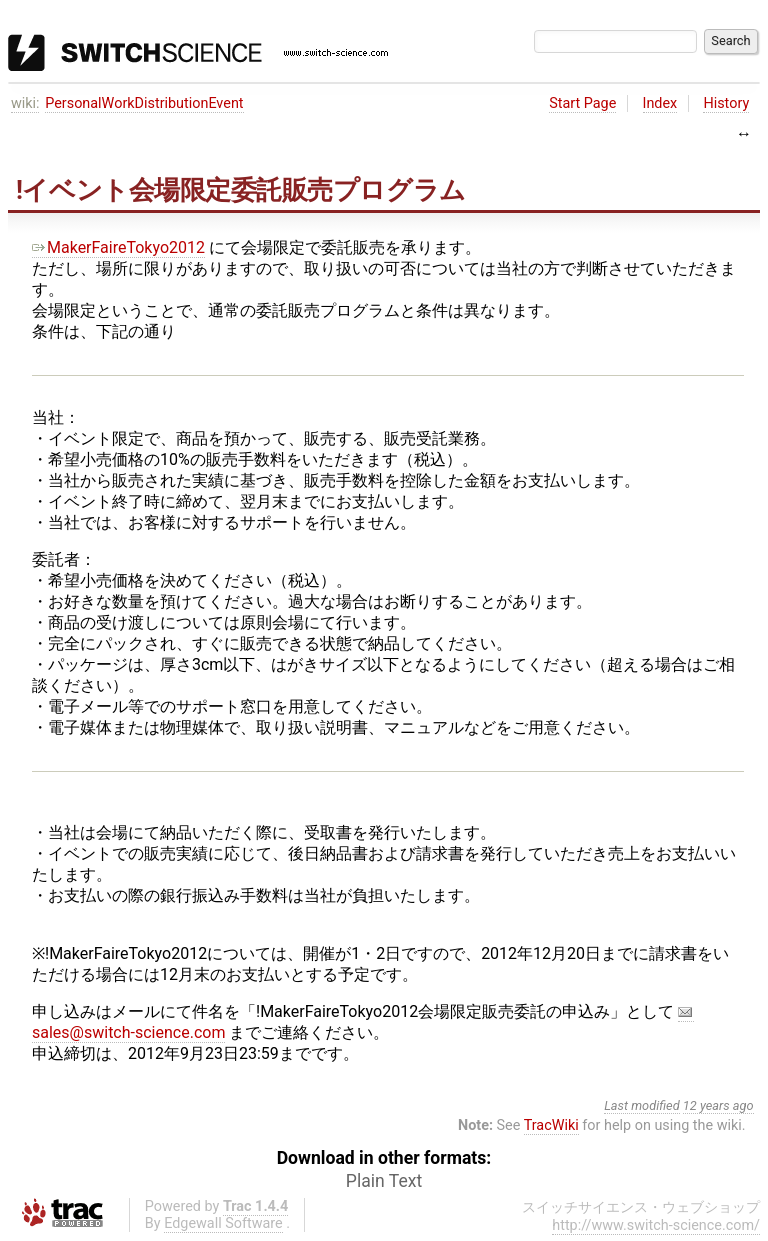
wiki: (25, 103)
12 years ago (718, 1105)
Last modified (642, 1105)
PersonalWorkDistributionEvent (144, 103)
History (726, 103)
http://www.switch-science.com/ (656, 1225)
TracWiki (551, 1125)
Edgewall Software (223, 1223)
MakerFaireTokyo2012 (118, 247)
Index (660, 103)
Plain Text (384, 1181)
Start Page (582, 103)
